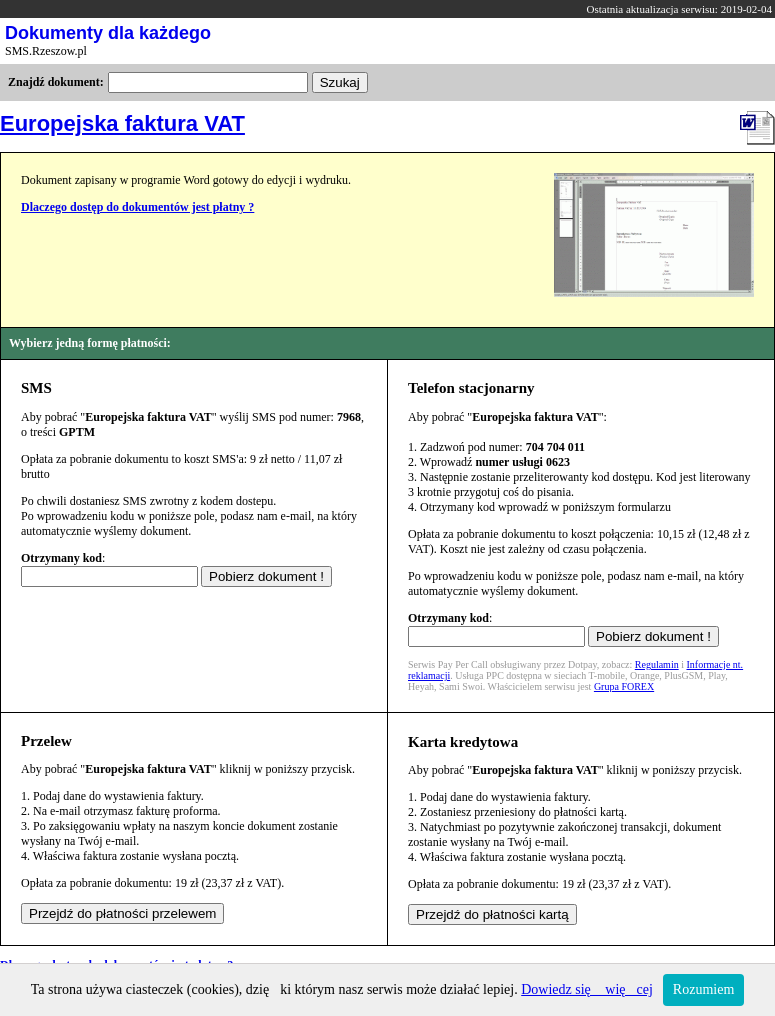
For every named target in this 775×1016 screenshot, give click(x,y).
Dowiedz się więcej (587, 989)
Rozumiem (703, 989)
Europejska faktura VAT (122, 123)
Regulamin (657, 664)
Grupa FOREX (624, 686)
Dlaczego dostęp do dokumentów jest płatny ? (137, 207)
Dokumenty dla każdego (108, 33)
